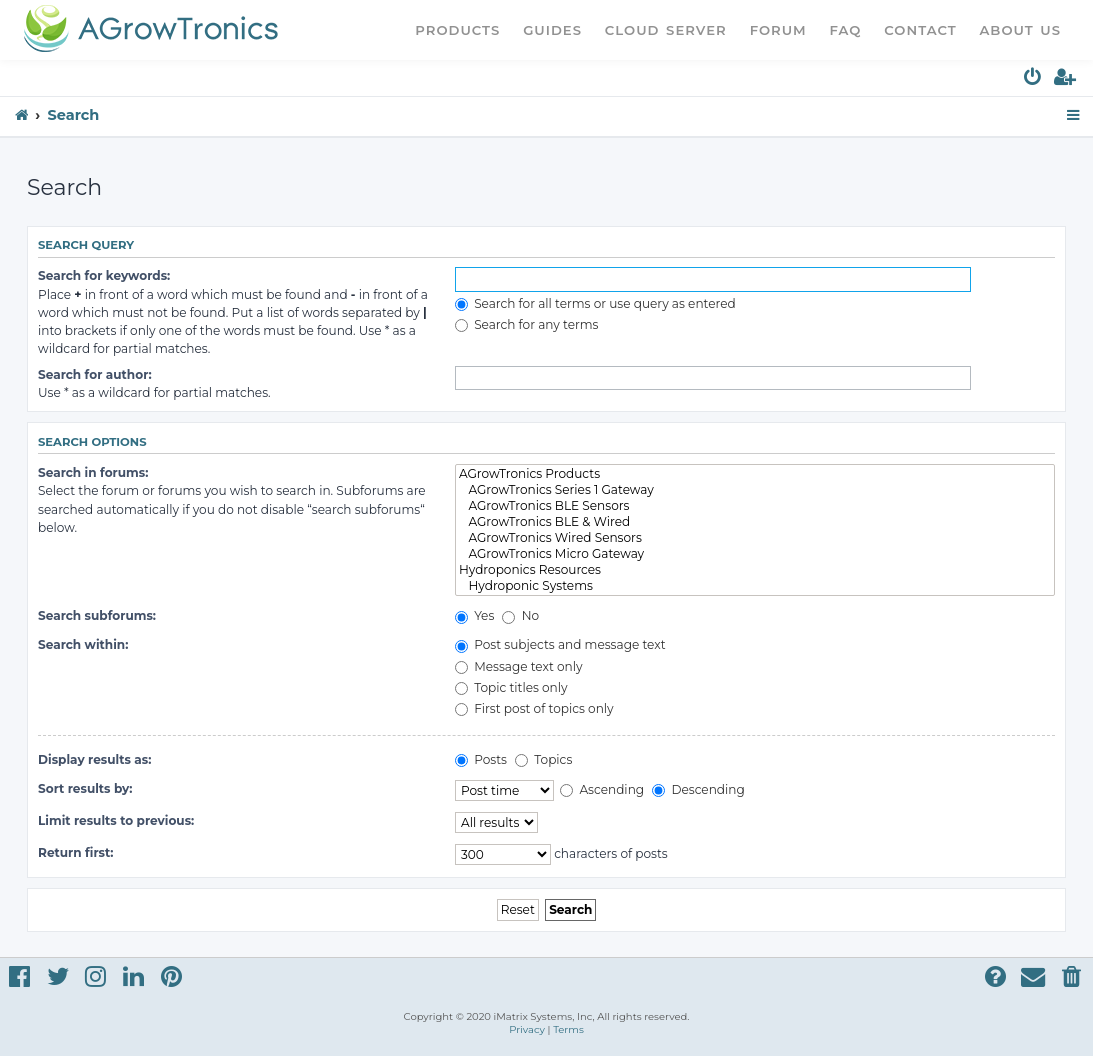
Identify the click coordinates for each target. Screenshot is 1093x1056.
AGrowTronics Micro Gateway (755, 554)
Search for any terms (527, 324)
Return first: (75, 852)
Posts (481, 759)
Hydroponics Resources (755, 570)
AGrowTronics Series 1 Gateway (755, 490)
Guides (552, 30)
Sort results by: (85, 788)
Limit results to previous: (116, 820)
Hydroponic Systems (755, 586)
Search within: (83, 644)
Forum (778, 30)
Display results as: (94, 759)
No (520, 615)
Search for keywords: (104, 275)
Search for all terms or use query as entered (595, 303)
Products (457, 30)
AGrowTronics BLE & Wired (755, 522)
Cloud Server (666, 30)
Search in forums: (93, 472)
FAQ (846, 30)
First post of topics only (534, 708)
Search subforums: (97, 615)
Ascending (602, 789)
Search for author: (95, 374)
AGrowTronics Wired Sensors (755, 538)
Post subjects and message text (560, 644)
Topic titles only (511, 687)
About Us (1020, 30)
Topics (543, 759)
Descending (698, 789)
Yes (474, 615)
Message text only (519, 666)
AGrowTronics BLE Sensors (755, 506)
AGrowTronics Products (755, 474)
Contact (920, 30)
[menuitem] (1033, 80)
